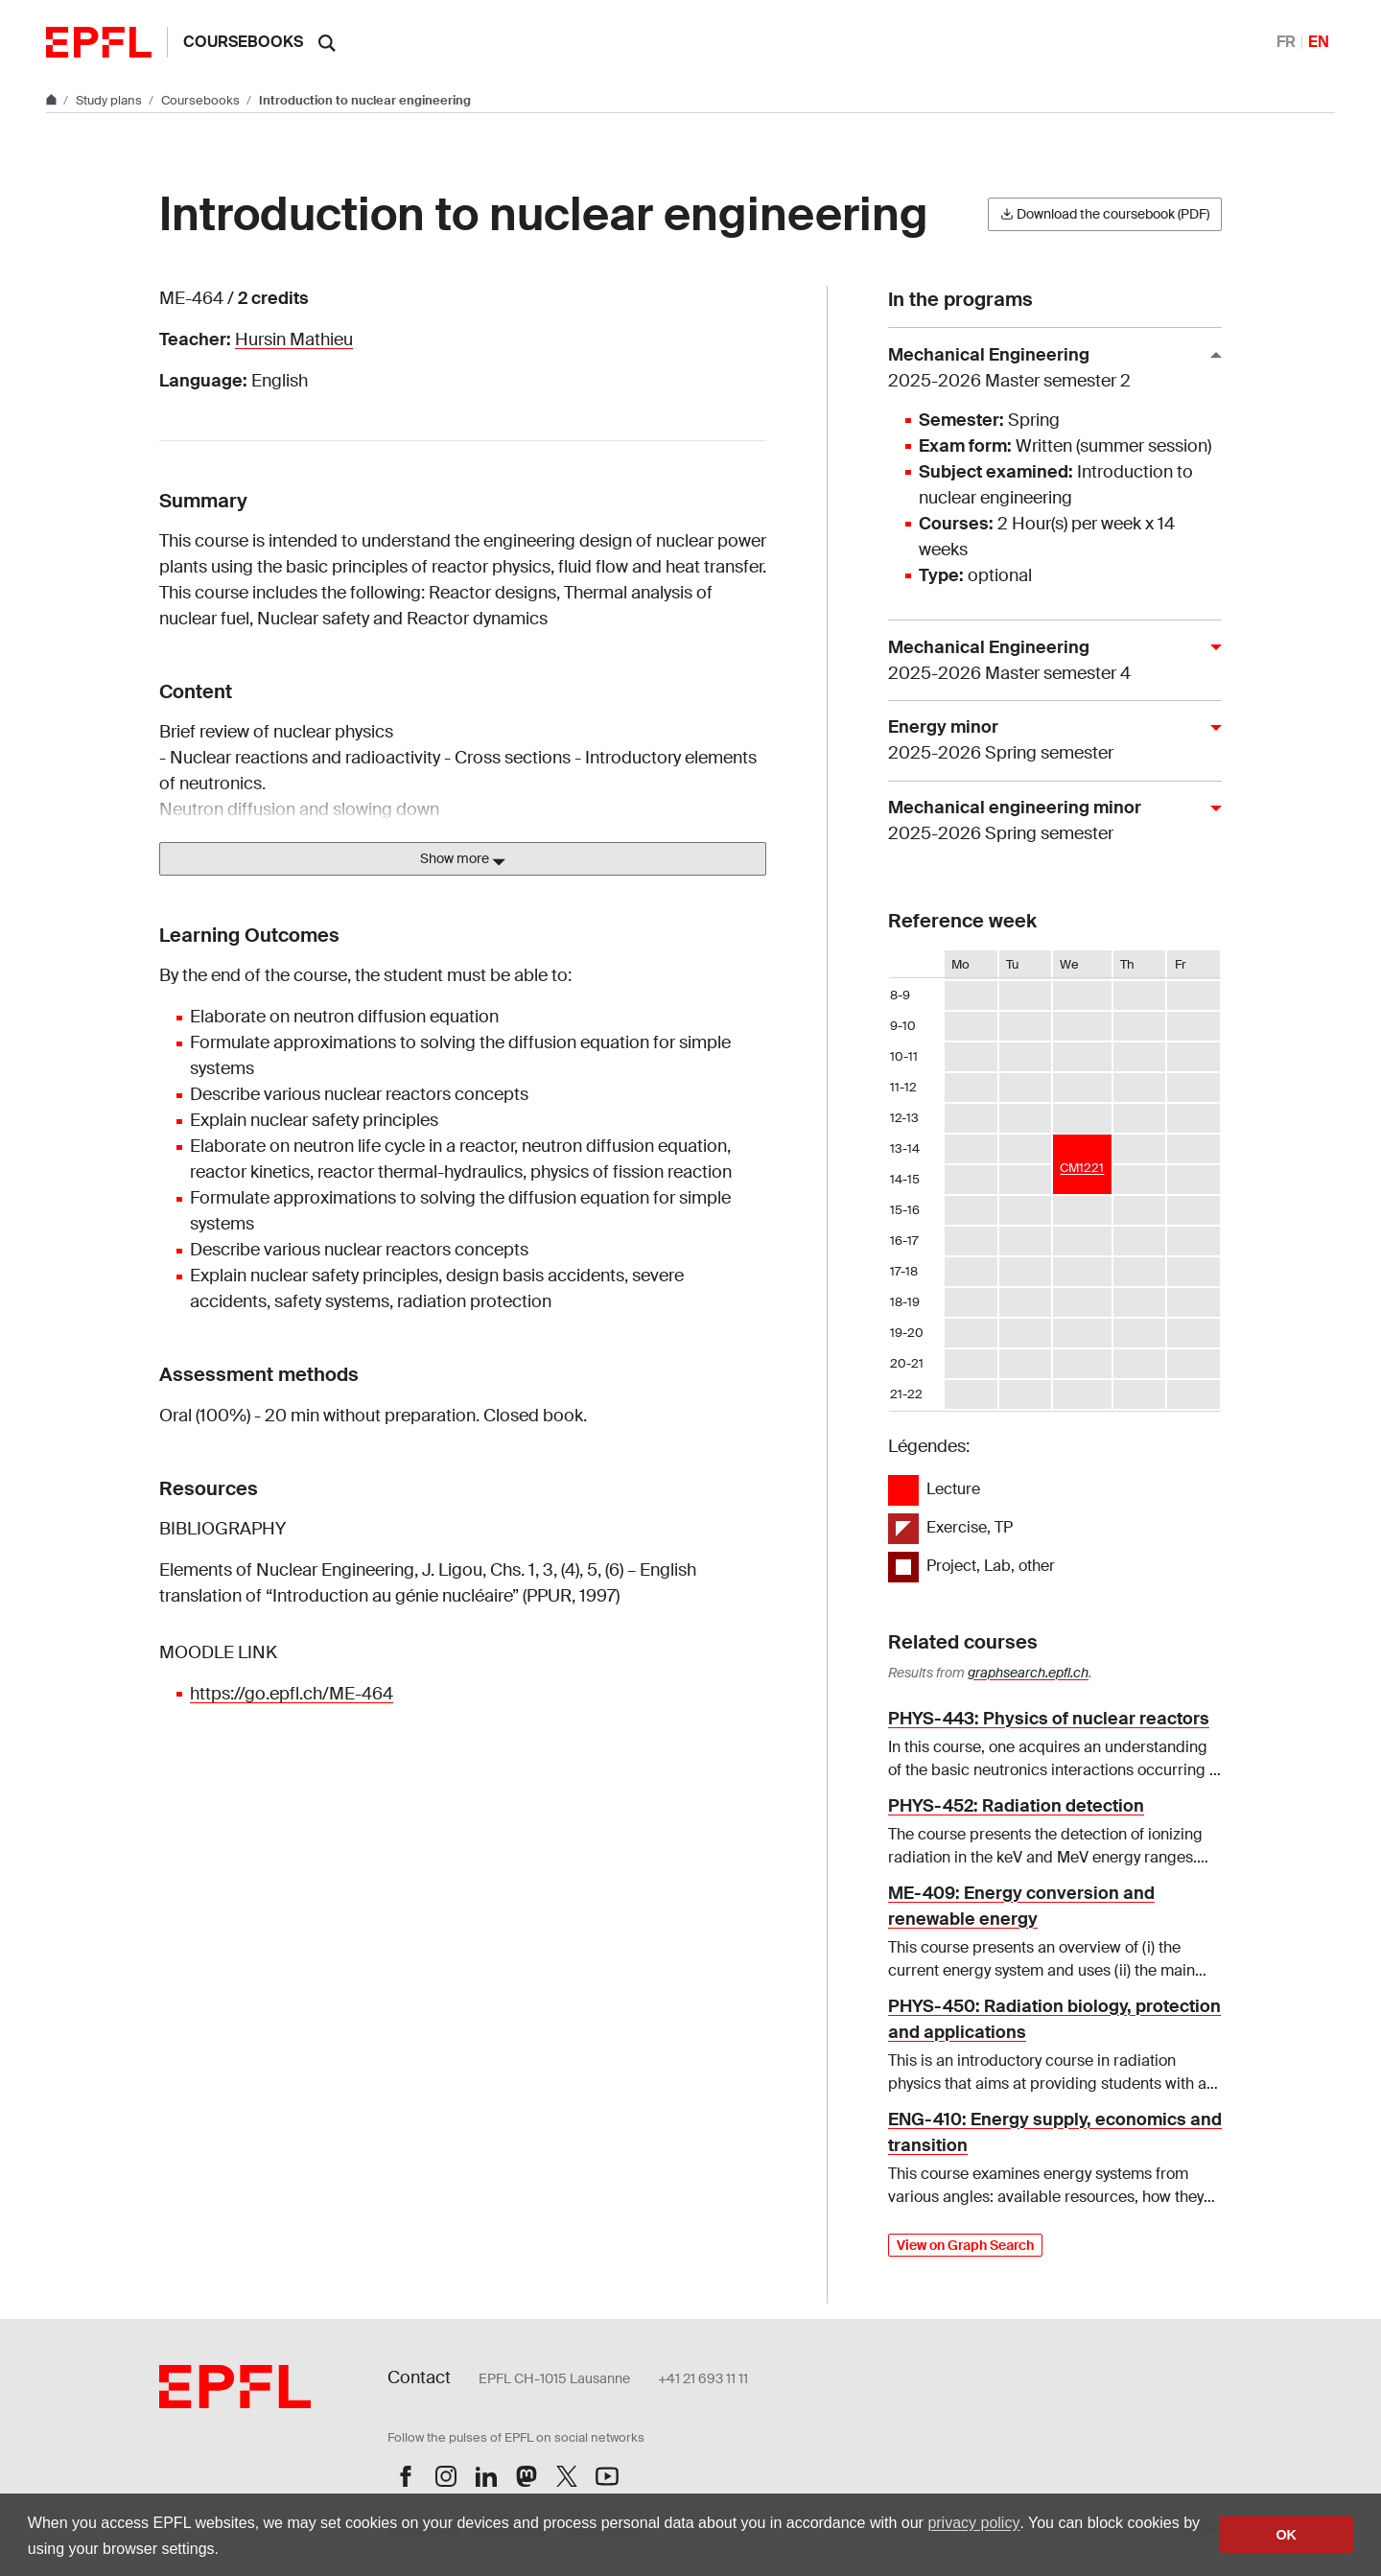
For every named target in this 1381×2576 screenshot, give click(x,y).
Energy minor (1047, 740)
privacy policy (973, 2523)
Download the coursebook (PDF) (1104, 213)
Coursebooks (243, 42)
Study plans (110, 100)
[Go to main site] (52, 100)
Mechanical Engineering (1047, 368)
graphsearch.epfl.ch (1028, 1672)
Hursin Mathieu (294, 339)
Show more (462, 859)
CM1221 (1082, 1167)
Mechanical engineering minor (1047, 821)
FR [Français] (1286, 42)
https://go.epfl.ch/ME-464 (291, 1693)
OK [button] (1286, 2534)
